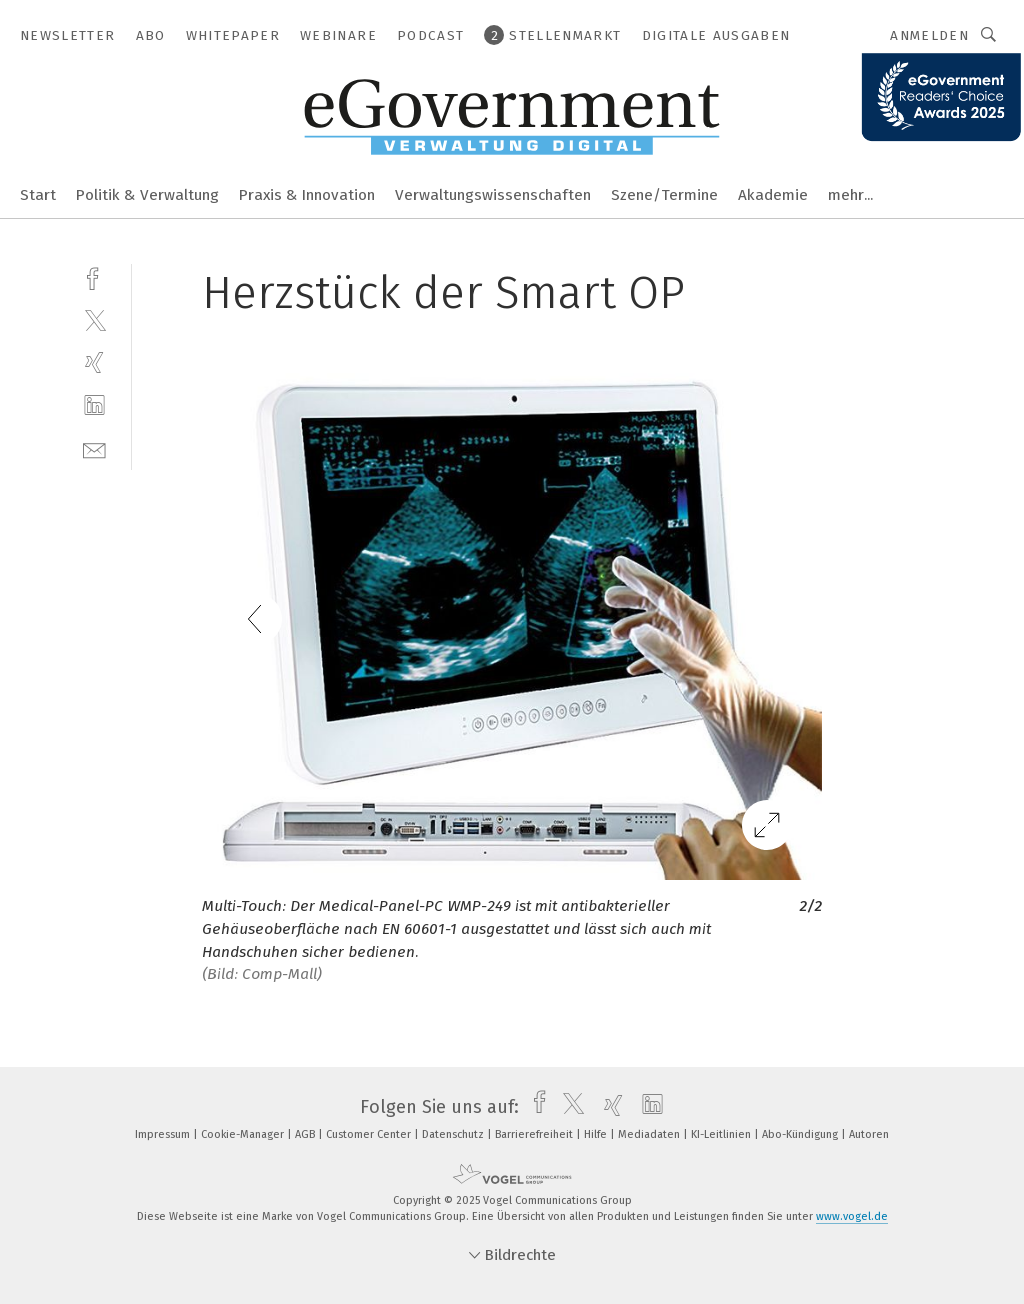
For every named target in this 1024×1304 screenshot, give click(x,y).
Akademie (773, 195)
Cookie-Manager (244, 1134)
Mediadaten (650, 1134)
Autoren (869, 1134)
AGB (306, 1134)
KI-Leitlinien (722, 1134)
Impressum (164, 1134)
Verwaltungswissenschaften (493, 195)
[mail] (94, 448)
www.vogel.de (852, 1216)
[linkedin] (94, 405)
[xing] (94, 362)
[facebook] (94, 276)
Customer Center (370, 1134)
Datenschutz (454, 1134)
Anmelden (929, 35)
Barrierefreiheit (535, 1134)
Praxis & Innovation (307, 195)
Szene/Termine (664, 195)
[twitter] (94, 319)
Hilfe (597, 1134)
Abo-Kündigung (801, 1134)
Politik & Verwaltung (147, 195)
